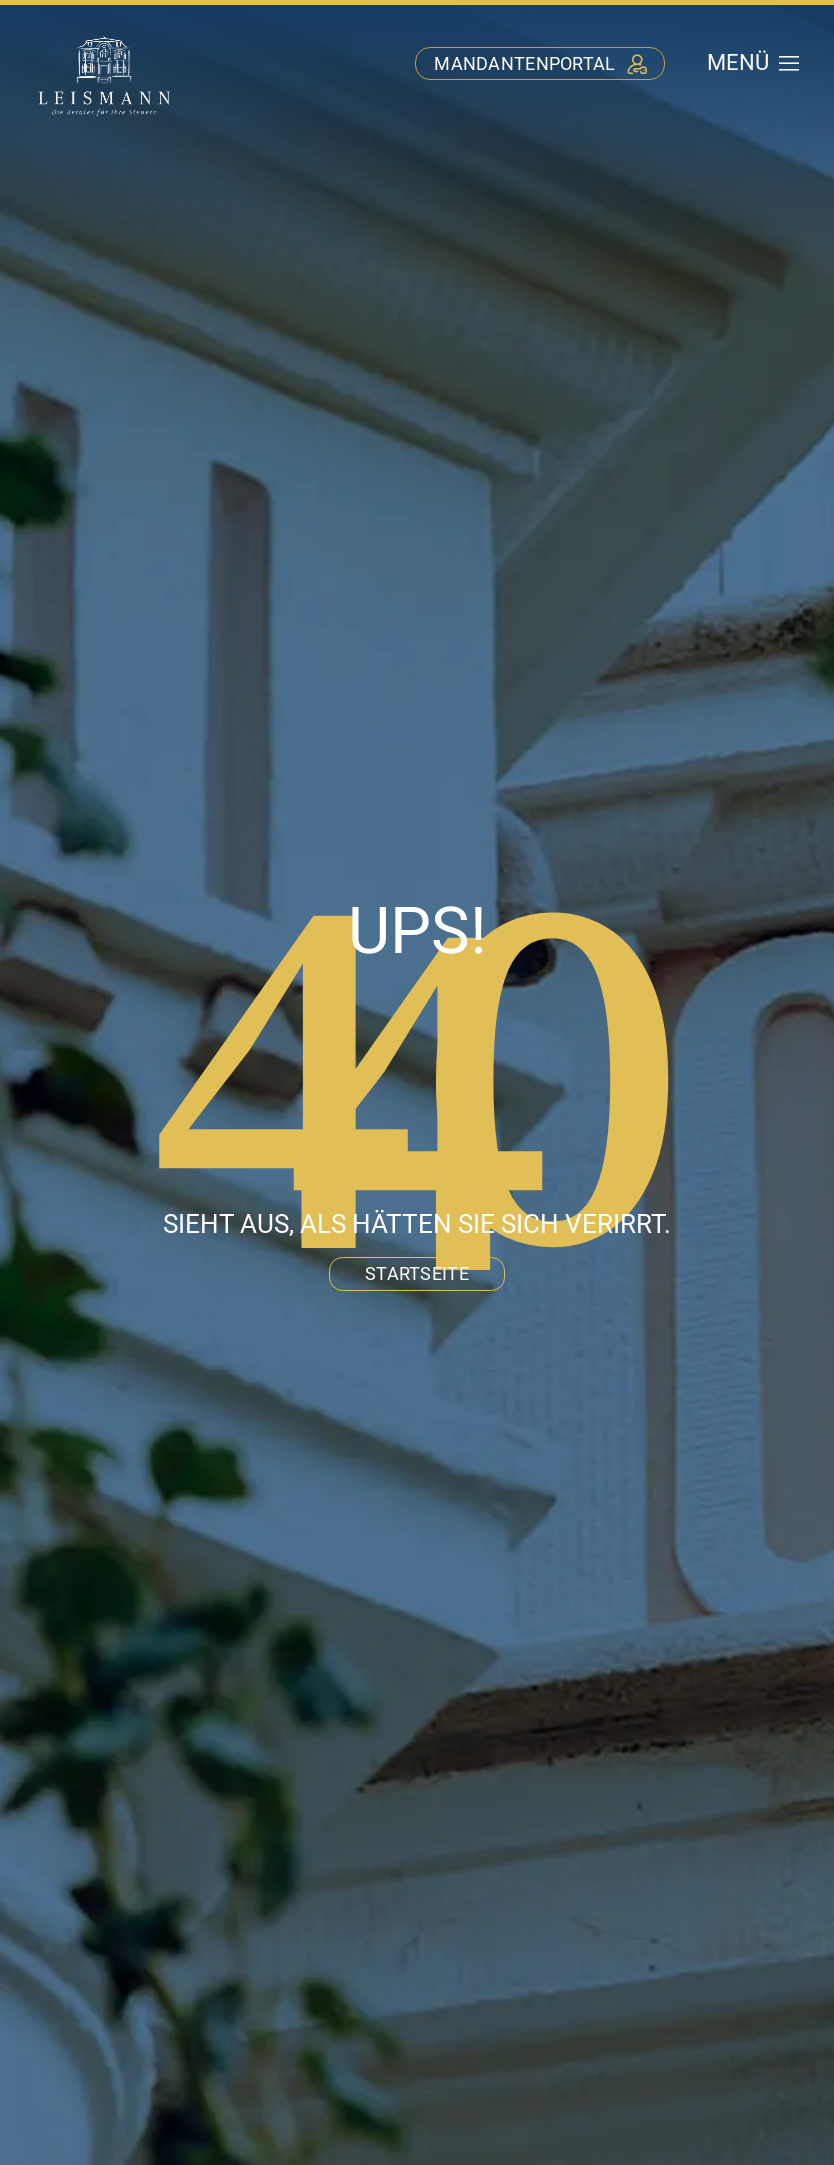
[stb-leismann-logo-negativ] (104, 38)
